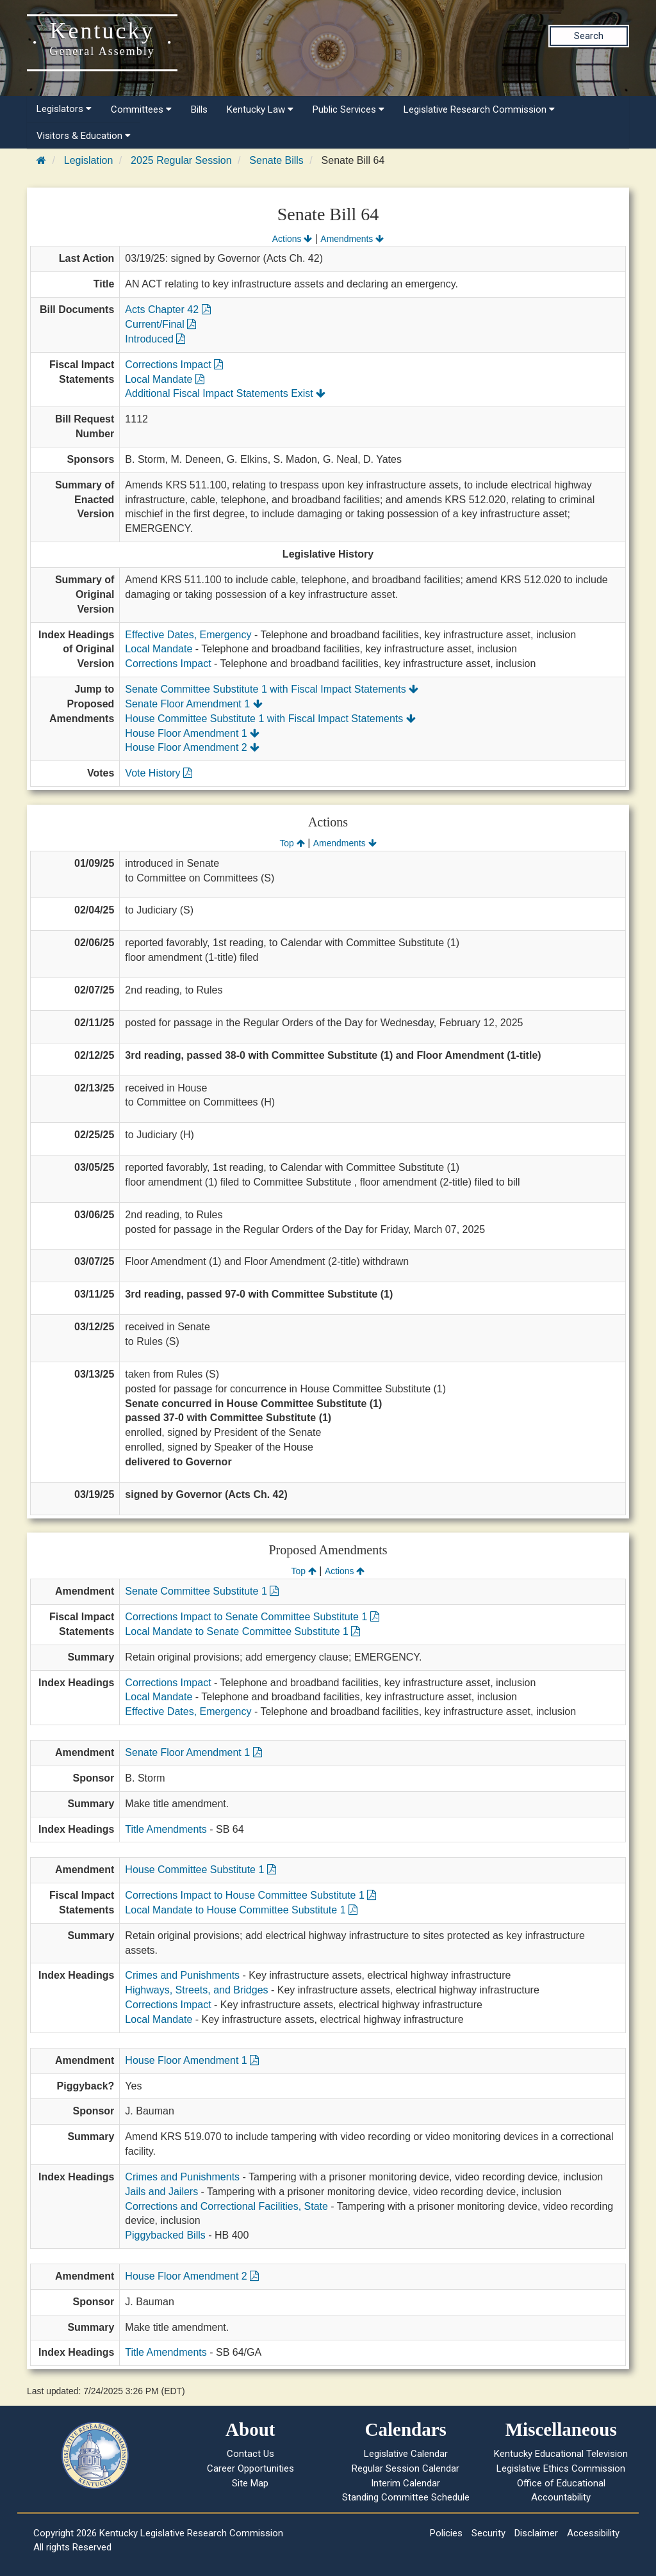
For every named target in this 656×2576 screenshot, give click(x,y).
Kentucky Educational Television (561, 2453)
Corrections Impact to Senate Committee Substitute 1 (252, 1616)
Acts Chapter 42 (167, 309)
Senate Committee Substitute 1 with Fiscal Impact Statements (271, 689)
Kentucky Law (260, 109)
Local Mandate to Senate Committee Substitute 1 (242, 1631)
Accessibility (593, 2533)
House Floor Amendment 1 (192, 733)
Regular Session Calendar (405, 2468)
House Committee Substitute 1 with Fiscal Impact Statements (270, 718)
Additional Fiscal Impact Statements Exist (225, 393)
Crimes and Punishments (182, 1975)
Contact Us (250, 2453)
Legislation (88, 160)
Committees (141, 109)
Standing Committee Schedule (406, 2497)
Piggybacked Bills (165, 2235)
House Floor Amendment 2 (192, 747)
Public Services (348, 109)
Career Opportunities (250, 2468)
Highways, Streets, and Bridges (196, 1989)
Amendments (352, 239)
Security (488, 2533)
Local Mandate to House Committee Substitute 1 (241, 1909)
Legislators (64, 109)
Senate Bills (276, 160)
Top (291, 843)
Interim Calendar (405, 2483)
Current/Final (160, 324)
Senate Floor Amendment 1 (193, 703)
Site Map (250, 2483)
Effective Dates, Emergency (188, 634)
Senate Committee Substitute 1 (202, 1591)
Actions (292, 239)
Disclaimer (536, 2533)
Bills (199, 109)
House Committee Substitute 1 (200, 1869)
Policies (446, 2533)
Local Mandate (164, 379)
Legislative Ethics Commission (560, 2468)
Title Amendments (165, 1829)
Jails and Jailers (161, 2191)
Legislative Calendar (406, 2453)
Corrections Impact (174, 364)
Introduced (155, 339)
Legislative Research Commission (479, 109)
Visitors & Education (84, 135)
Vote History (158, 773)
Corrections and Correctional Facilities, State (226, 2206)
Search (588, 36)
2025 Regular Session (181, 160)
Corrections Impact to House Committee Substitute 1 (250, 1895)
